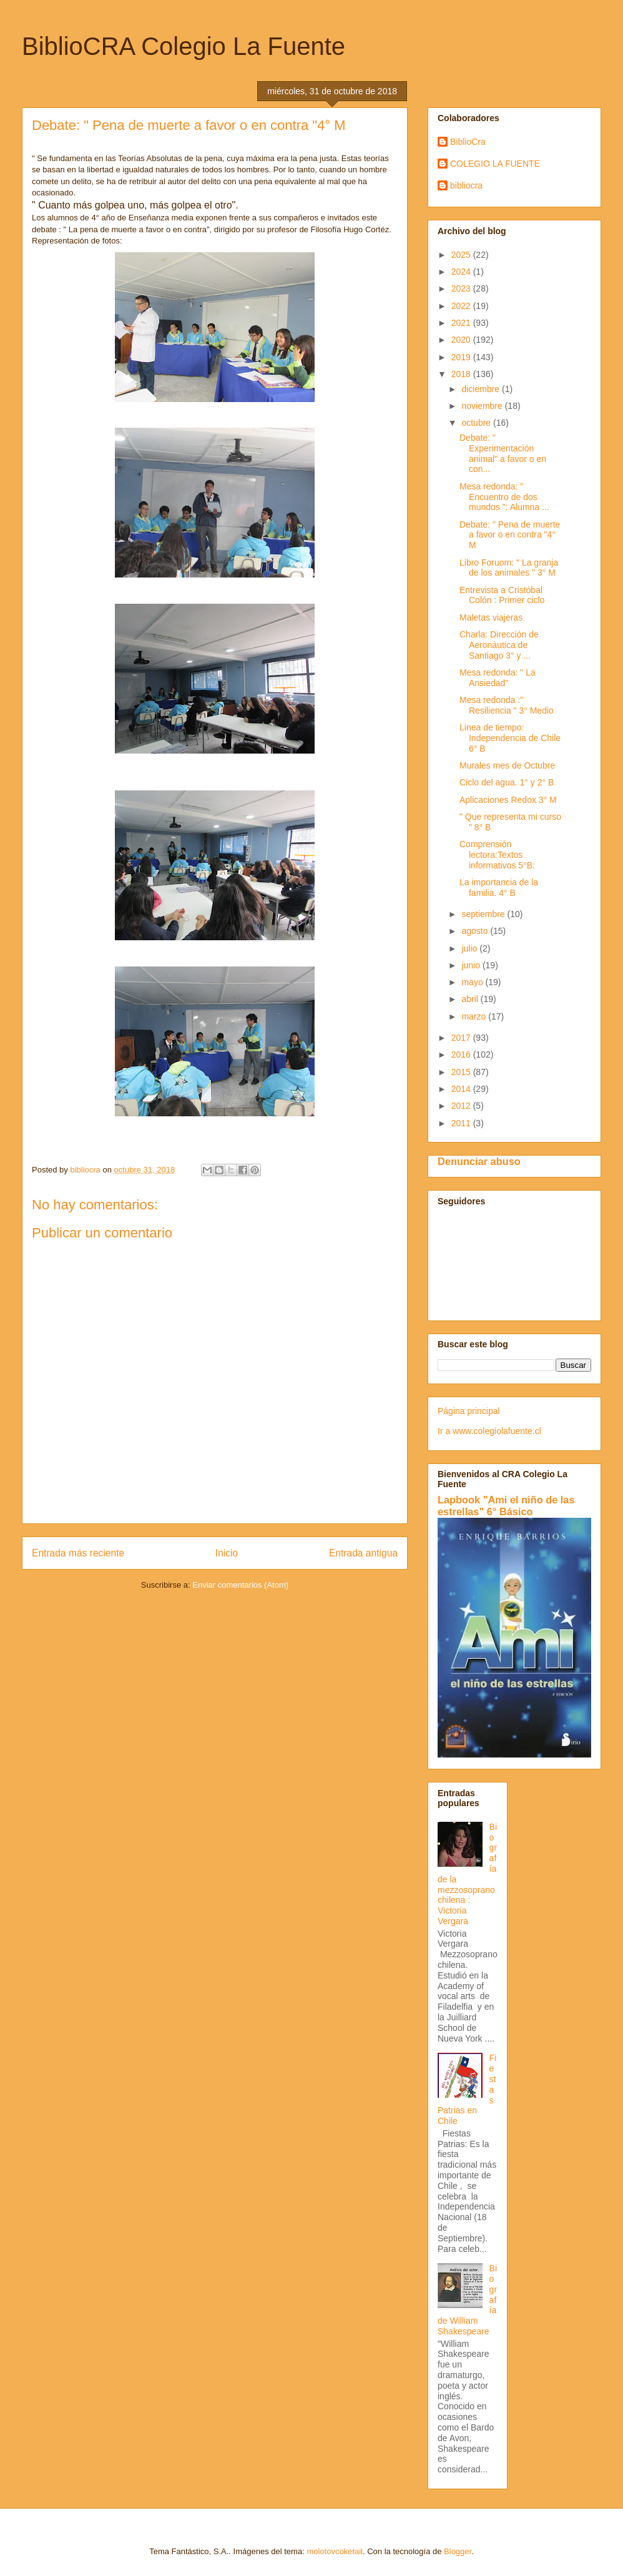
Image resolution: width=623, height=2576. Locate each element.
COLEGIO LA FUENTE (495, 164)
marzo (474, 1016)
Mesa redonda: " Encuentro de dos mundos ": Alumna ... (504, 497)
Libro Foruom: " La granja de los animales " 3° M (508, 568)
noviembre (482, 406)
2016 (462, 1054)
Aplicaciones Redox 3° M (508, 800)
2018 (462, 374)
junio (471, 965)
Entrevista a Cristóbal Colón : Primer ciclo (501, 595)
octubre (477, 423)
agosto (475, 931)
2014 (462, 1089)
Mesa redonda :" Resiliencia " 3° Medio (506, 705)
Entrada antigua (363, 1553)
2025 (462, 255)
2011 (462, 1123)
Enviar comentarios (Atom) (240, 1585)
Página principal (469, 1411)
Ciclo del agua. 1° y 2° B (506, 782)
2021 (462, 323)
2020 (462, 340)
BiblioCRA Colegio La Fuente (183, 46)
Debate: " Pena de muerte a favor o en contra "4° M (509, 535)
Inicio (226, 1553)
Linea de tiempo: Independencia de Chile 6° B (510, 738)
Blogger (457, 2551)
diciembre (481, 389)
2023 (462, 288)
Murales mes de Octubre (507, 765)
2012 (462, 1106)
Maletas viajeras (490, 617)
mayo (473, 982)
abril (470, 999)
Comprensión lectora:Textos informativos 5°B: (497, 854)
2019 (462, 357)
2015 (462, 1072)
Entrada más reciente (78, 1553)
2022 (462, 306)
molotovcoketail (335, 2551)
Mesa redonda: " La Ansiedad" (497, 677)
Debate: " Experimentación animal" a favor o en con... (502, 453)
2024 (462, 272)
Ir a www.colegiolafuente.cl (489, 1431)
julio (470, 948)
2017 (462, 1038)
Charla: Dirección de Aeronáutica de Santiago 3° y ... (499, 645)
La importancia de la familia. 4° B (498, 887)
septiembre (484, 914)
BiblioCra (468, 142)
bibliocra (466, 185)
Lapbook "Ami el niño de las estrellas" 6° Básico (506, 1505)
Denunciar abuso (479, 1161)
